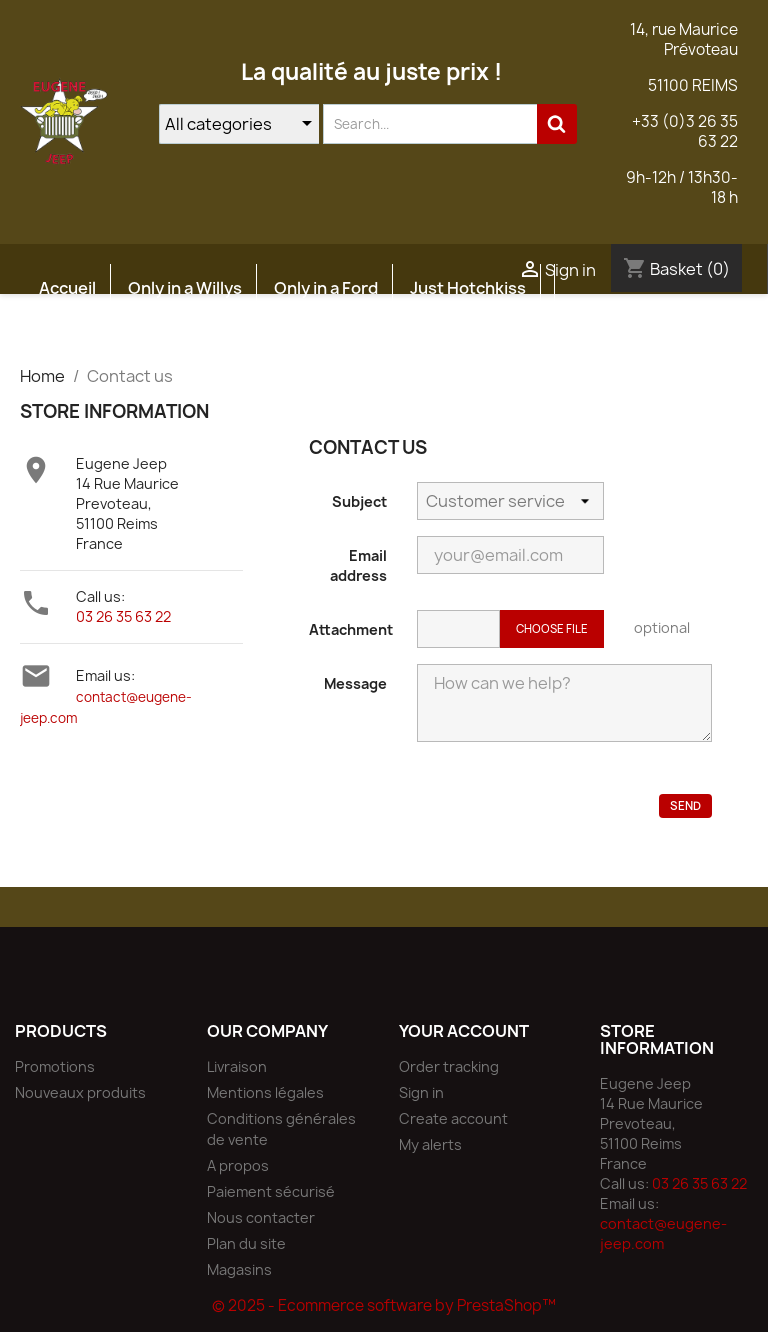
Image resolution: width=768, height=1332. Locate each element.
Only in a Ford (326, 288)
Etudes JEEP (87, 336)
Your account (464, 1031)
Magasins (239, 1269)
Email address (358, 565)
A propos (238, 1165)
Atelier (194, 336)
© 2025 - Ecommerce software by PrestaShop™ (384, 1305)
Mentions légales (265, 1092)
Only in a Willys (185, 288)
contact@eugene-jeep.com (663, 1233)
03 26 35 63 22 (123, 616)
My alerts (430, 1144)
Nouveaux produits (80, 1092)
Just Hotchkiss (468, 288)
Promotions (55, 1066)
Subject (359, 501)
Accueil (67, 288)
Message (355, 683)
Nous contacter (261, 1217)
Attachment (351, 629)
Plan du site (246, 1243)
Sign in (421, 1092)
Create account (453, 1118)
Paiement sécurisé (271, 1191)
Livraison (237, 1066)
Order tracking (449, 1066)
